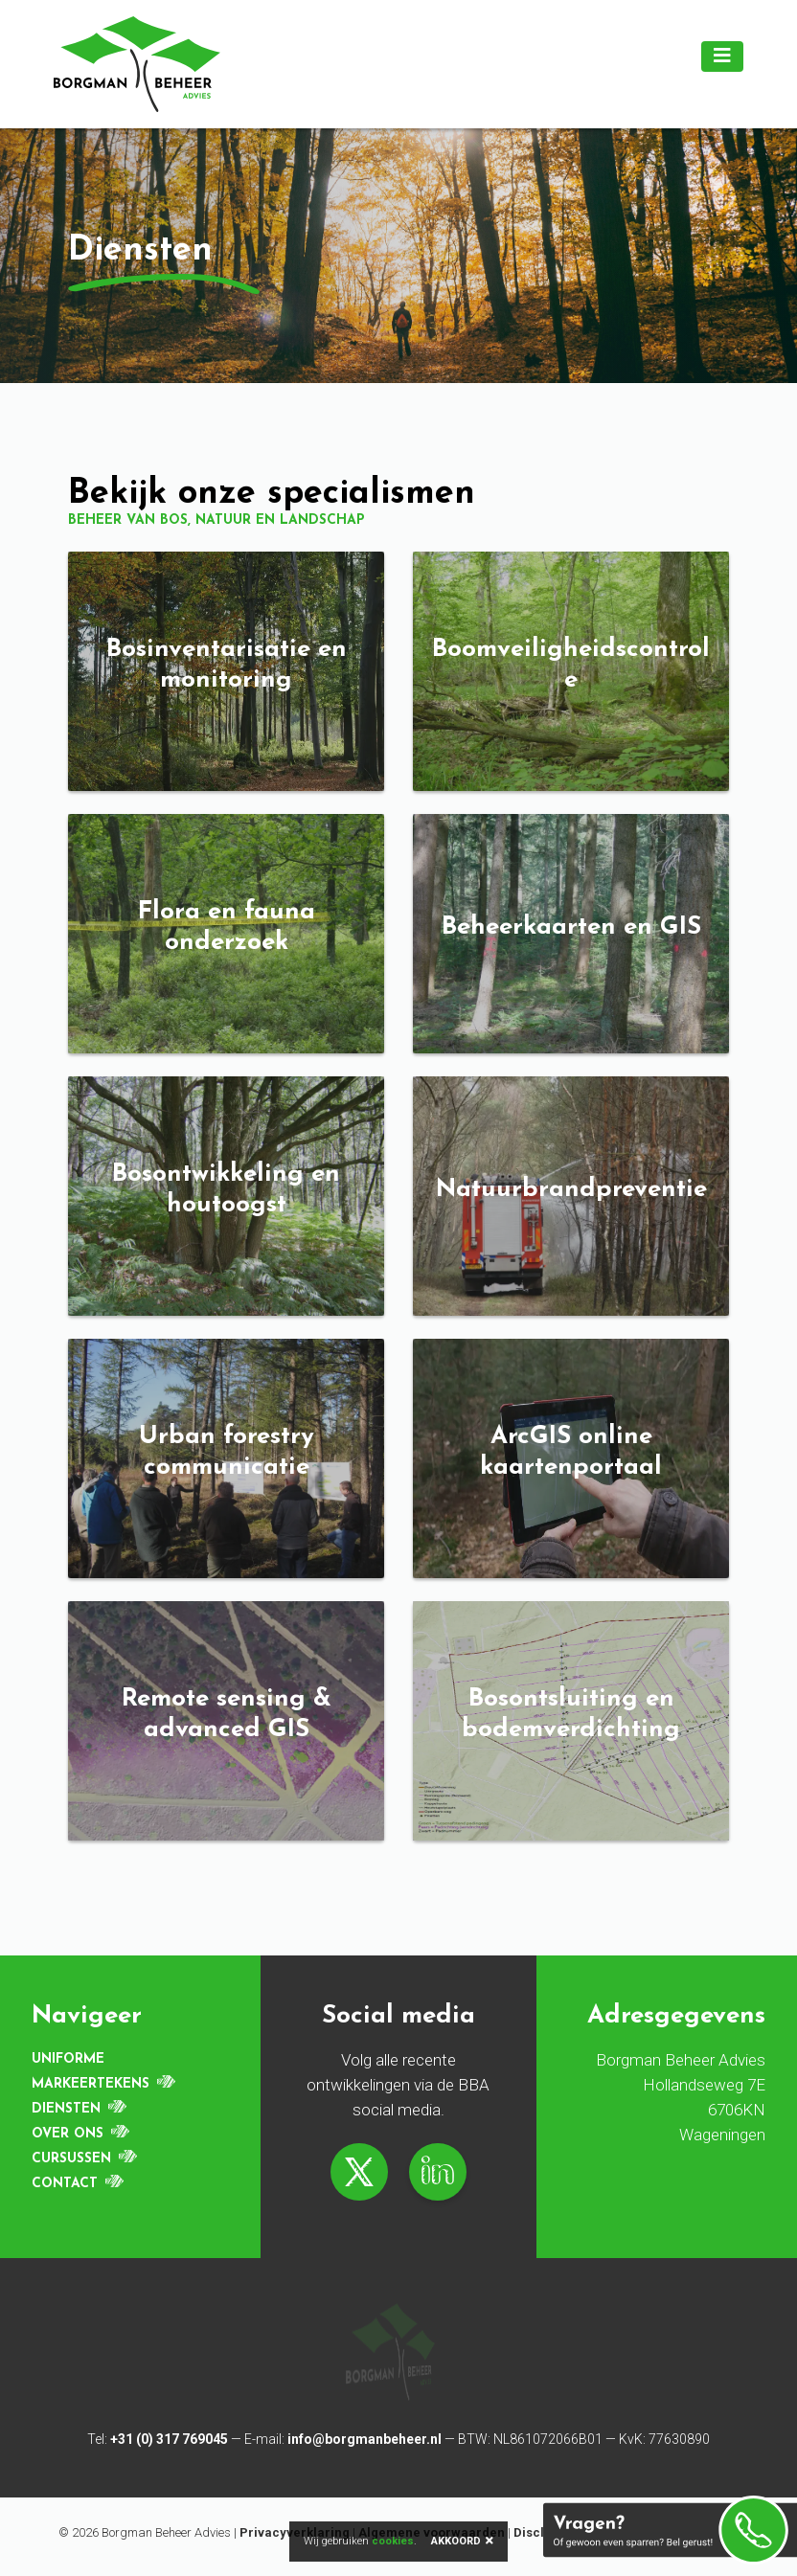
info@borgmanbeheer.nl (364, 2439)
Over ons (67, 2134)
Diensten (66, 2109)
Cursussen (71, 2159)
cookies (393, 2541)
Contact (65, 2184)
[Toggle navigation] (722, 56)
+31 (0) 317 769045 (169, 2439)
